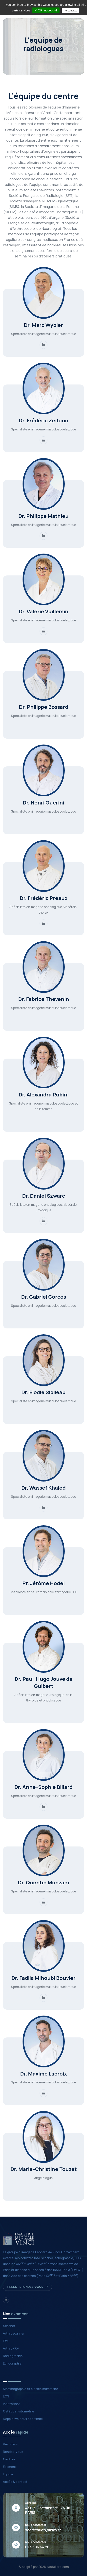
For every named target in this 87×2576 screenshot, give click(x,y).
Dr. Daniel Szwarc (43, 1195)
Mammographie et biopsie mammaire (30, 2389)
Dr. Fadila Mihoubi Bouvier (43, 1977)
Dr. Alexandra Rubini (44, 1094)
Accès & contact (15, 2482)
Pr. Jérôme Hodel (43, 1583)
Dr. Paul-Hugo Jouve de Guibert (44, 1682)
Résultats (10, 2444)
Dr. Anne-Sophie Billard (43, 1786)
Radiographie (13, 2356)
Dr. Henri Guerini (43, 802)
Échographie (12, 2363)
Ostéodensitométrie (18, 2411)
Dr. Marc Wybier (43, 324)
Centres (9, 2459)
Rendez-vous (13, 2452)
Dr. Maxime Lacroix (43, 2073)
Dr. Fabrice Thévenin (43, 999)
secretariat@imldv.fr (43, 2529)
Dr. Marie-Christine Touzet (43, 2169)
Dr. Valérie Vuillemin (43, 611)
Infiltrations (11, 2404)
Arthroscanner (14, 2333)
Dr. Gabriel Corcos (43, 1296)
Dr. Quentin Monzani (43, 1882)
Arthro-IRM (11, 2348)
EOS (6, 2396)
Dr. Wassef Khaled (43, 1487)
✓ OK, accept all (46, 10)
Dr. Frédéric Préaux (43, 898)
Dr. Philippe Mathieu (43, 515)
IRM (6, 2341)
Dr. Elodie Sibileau (43, 1392)
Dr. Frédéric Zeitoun (43, 420)
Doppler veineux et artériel (23, 2419)
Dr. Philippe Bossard (43, 706)
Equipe (8, 2474)
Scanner (9, 2326)
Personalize (70, 10)
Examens (10, 2467)
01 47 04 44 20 (37, 2547)
